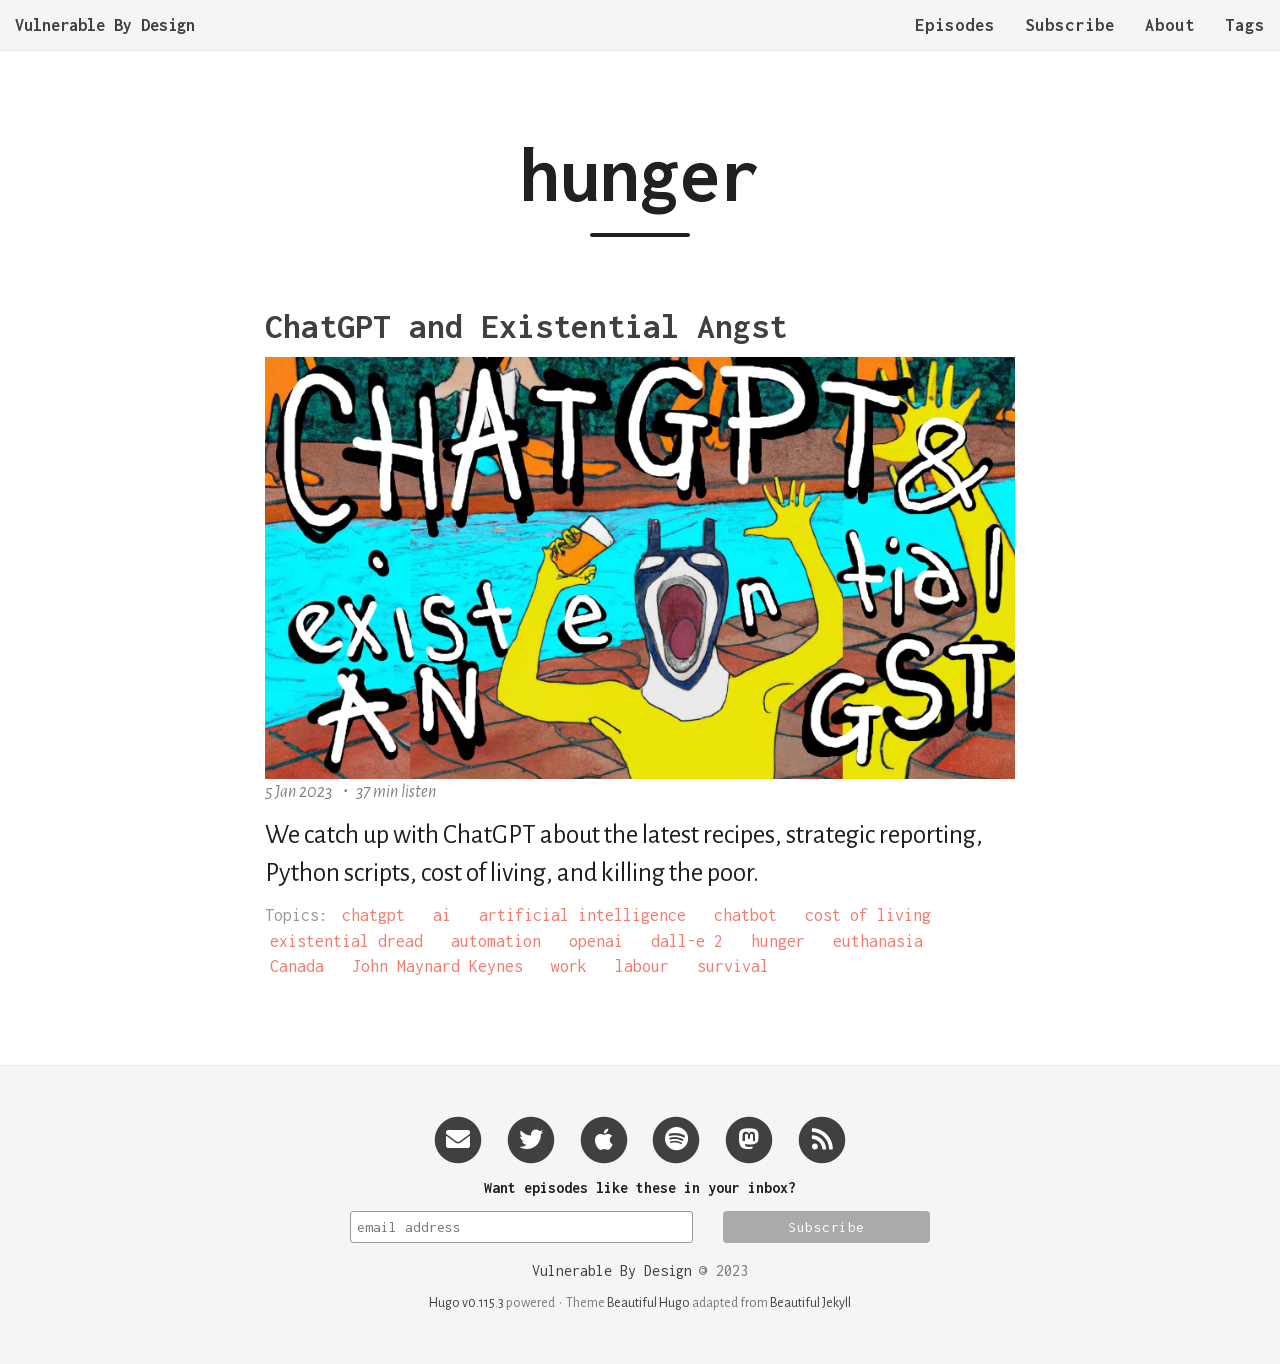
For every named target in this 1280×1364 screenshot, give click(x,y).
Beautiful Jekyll (810, 1303)
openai (596, 941)
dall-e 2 (687, 941)
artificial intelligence (582, 915)
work (569, 966)
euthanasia (878, 941)
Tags (1245, 45)
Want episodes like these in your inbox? (640, 1187)
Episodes (955, 45)
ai (442, 915)
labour (642, 966)
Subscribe (1070, 45)
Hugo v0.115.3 (466, 1303)
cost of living (868, 915)
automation (496, 941)
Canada (297, 966)
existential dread (346, 941)
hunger (778, 941)
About (1170, 45)
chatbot (745, 915)
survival (733, 966)
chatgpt (373, 915)
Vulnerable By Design (105, 45)
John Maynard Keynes (437, 966)
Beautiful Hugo (648, 1303)
